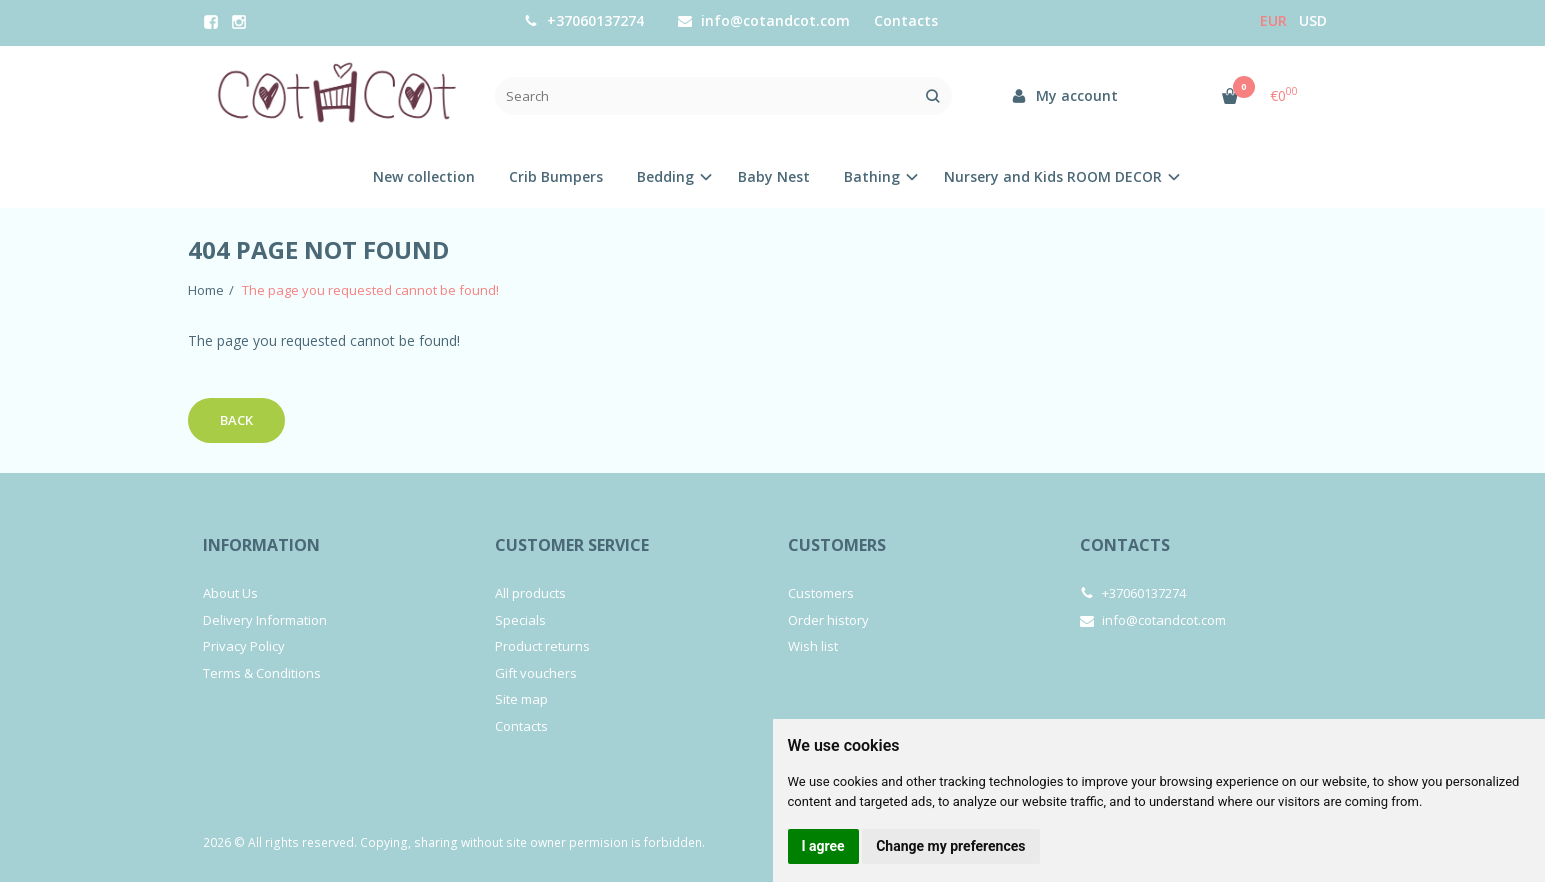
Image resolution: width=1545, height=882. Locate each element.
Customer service (572, 545)
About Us (230, 593)
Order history (828, 620)
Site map (521, 699)
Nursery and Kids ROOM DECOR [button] (1053, 176)
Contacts (906, 20)
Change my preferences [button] (950, 846)
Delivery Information (265, 620)
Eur (1273, 20)
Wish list (813, 646)
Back (236, 420)
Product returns (542, 646)
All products (530, 593)
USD (1313, 20)
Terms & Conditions (262, 673)
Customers (837, 545)
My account (1064, 95)
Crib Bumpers (556, 176)
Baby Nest (774, 176)
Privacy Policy (244, 646)
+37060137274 (584, 20)
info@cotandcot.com (764, 20)
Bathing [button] (872, 176)
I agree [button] (823, 846)
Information (261, 545)
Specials (520, 620)
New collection (424, 176)
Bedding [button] (665, 176)
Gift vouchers (536, 673)
